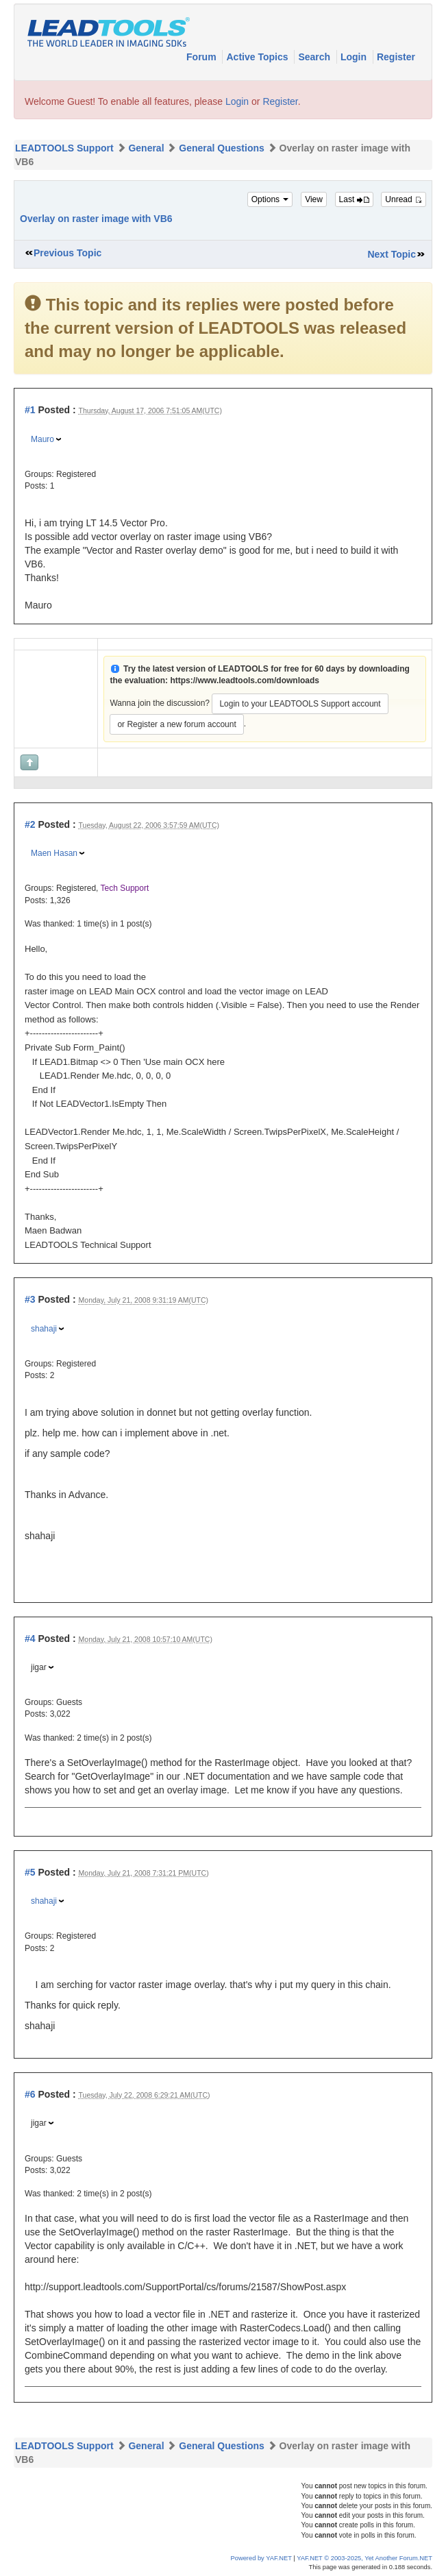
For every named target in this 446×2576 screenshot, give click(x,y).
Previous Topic (67, 252)
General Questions (221, 148)
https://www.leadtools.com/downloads (244, 680)
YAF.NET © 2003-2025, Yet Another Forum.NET (364, 2558)
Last (354, 199)
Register (396, 56)
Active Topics (258, 56)
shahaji (44, 1329)
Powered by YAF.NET (261, 2558)
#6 (30, 2094)
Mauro (42, 439)
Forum (202, 56)
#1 (30, 409)
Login (354, 56)
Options (270, 199)
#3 (30, 1299)
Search (315, 56)
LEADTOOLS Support (64, 148)
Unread (403, 199)
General (146, 148)
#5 (30, 1872)
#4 (30, 1638)
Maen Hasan (54, 853)
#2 (30, 824)
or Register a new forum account (176, 724)
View (314, 199)
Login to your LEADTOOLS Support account (299, 704)
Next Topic (391, 254)
